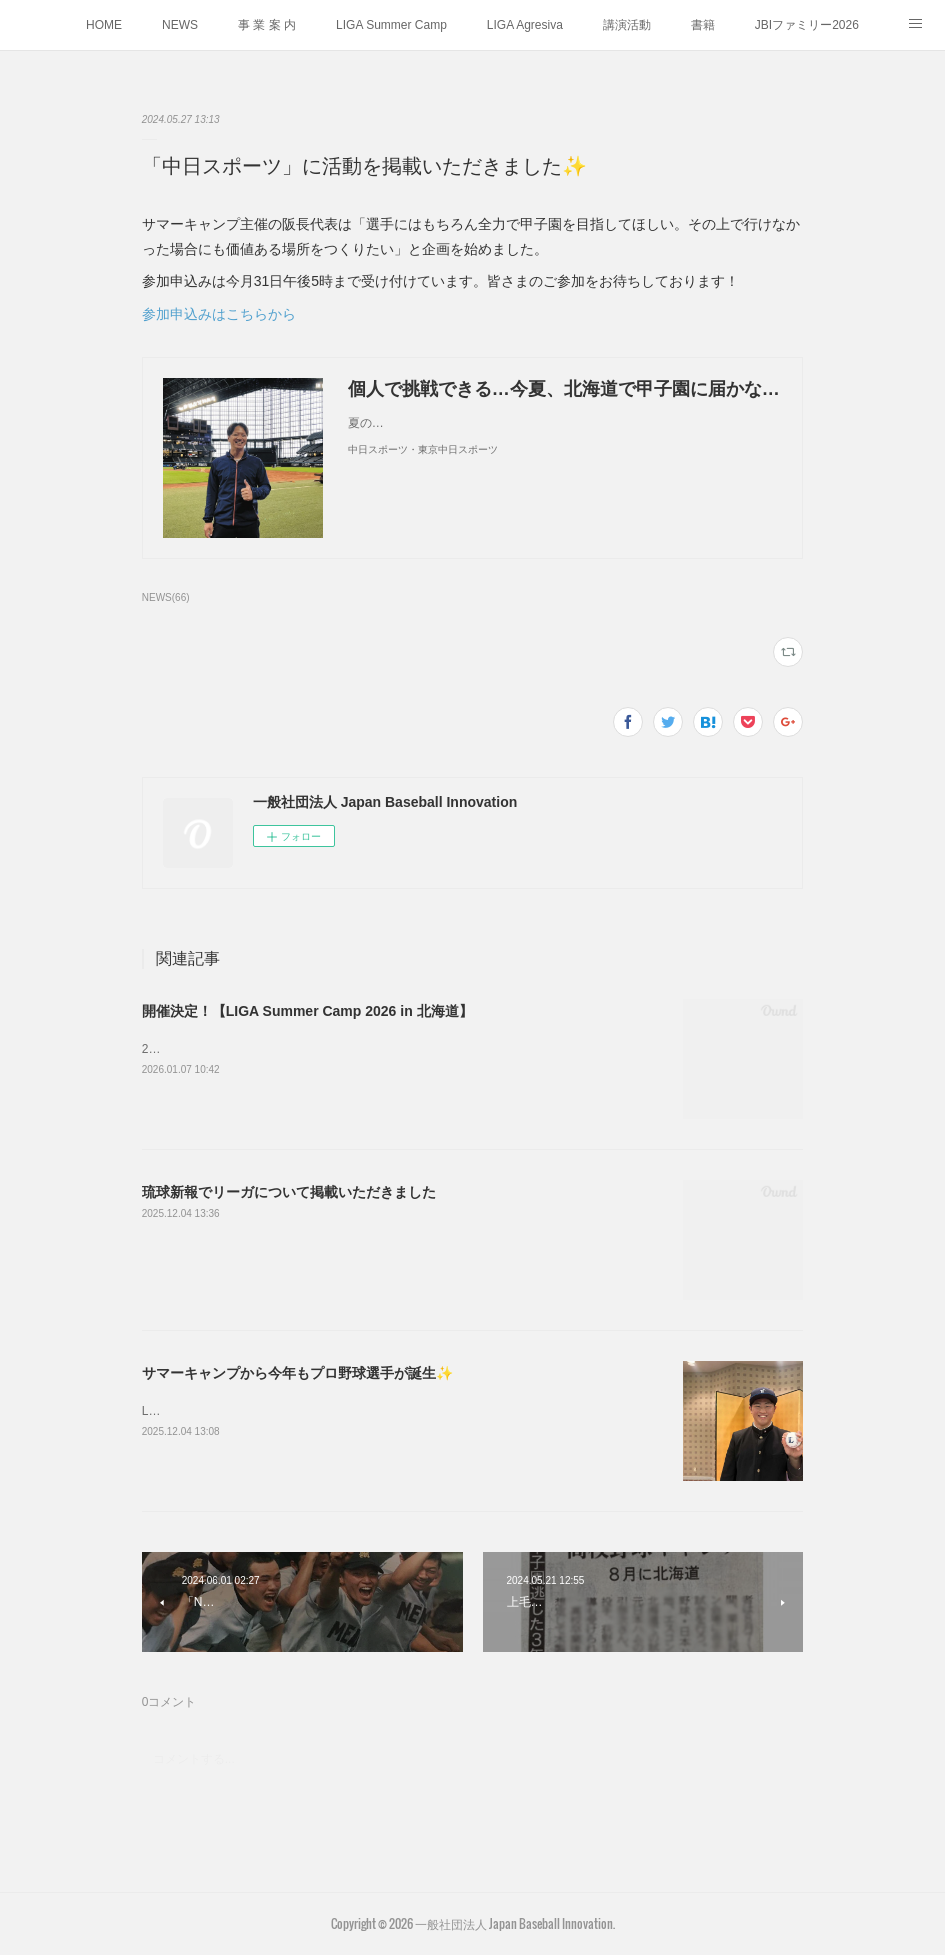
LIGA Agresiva (525, 25)
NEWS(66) (166, 597)
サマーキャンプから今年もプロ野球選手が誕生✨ (297, 1373)
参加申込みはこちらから (219, 314)
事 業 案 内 (267, 25)
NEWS (180, 25)
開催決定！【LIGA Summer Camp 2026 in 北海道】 (307, 1011)
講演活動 (627, 25)
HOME (104, 25)
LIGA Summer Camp (391, 25)
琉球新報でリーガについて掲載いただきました (289, 1192)
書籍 (703, 25)
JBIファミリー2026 (807, 25)
